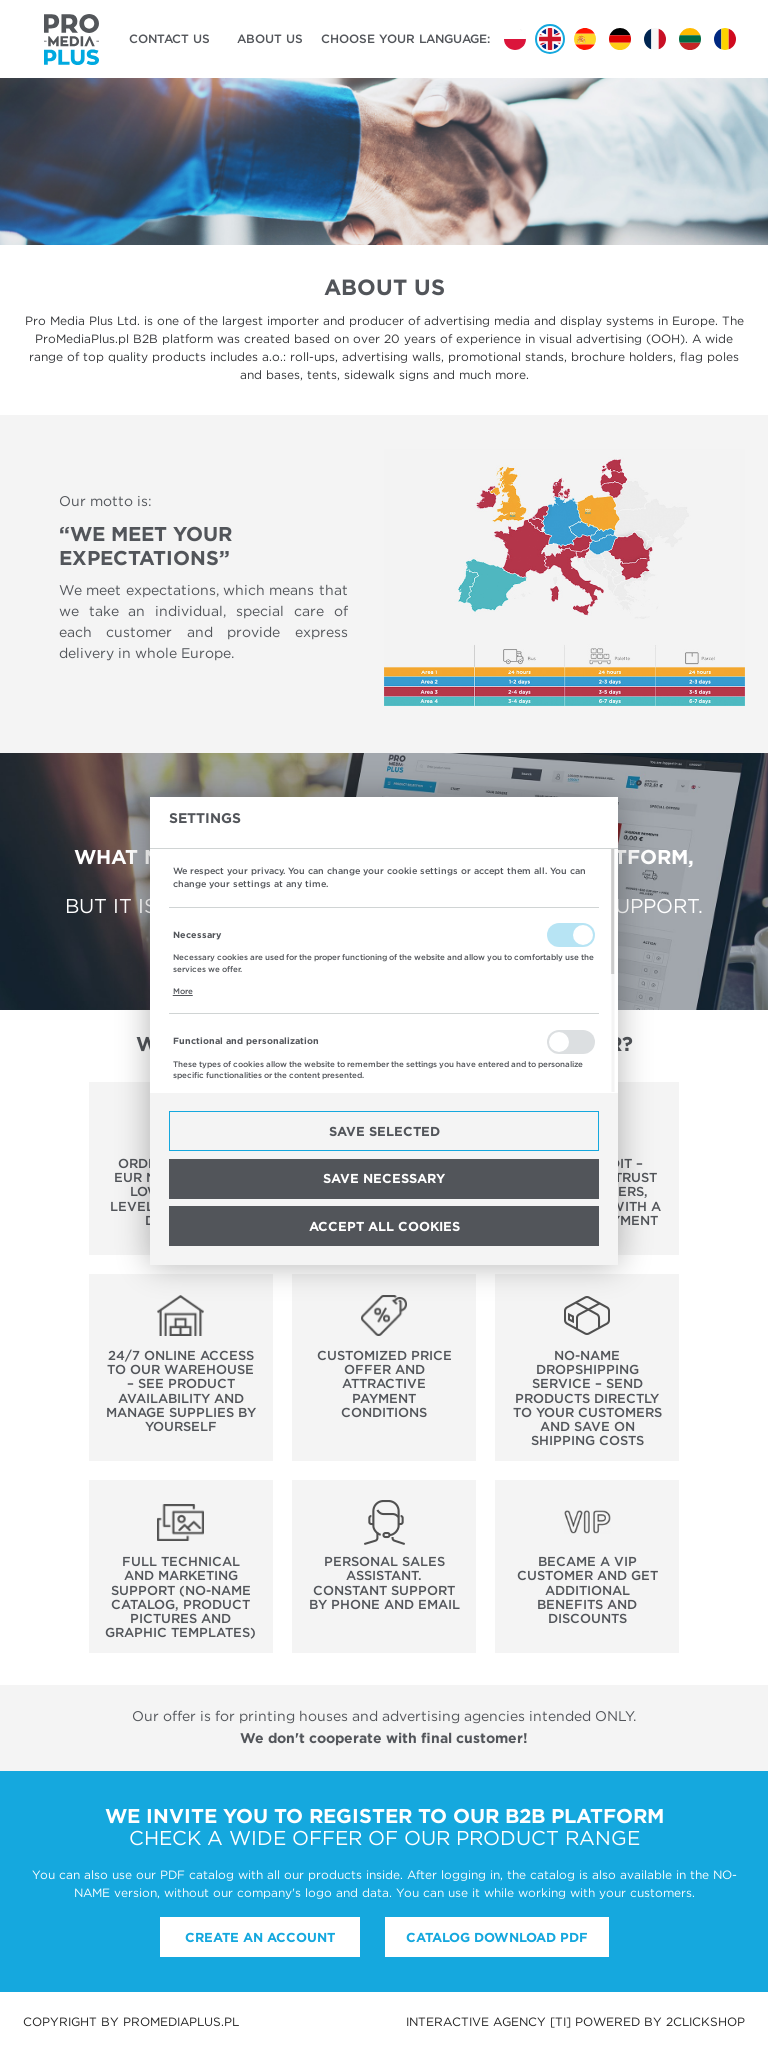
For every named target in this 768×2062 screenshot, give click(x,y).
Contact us (169, 38)
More (183, 991)
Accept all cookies (384, 1226)
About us (270, 38)
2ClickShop (705, 2021)
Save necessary (384, 1178)
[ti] (560, 2021)
